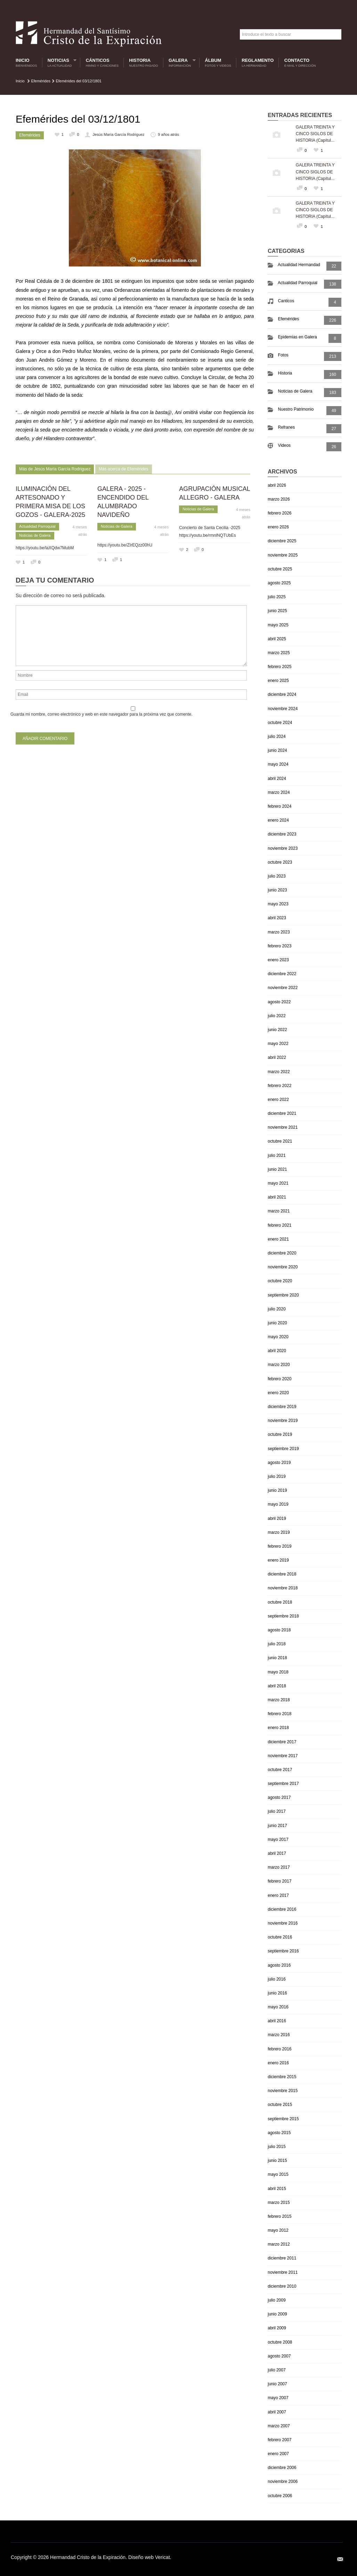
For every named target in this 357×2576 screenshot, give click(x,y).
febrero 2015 (279, 2216)
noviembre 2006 (283, 2481)
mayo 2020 (278, 1336)
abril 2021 (277, 1197)
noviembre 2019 (283, 1420)
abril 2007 (277, 2412)
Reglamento (258, 62)
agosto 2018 (279, 1630)
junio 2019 (277, 1490)
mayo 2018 (278, 1672)
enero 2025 (278, 680)
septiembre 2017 (283, 1783)
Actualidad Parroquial (37, 526)
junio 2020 (277, 1322)
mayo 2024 (278, 764)
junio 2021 (277, 1169)
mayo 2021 (278, 1183)
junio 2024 (277, 750)
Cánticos (102, 62)
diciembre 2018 (282, 1574)
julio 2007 (276, 2370)
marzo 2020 (279, 1364)
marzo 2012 (279, 2244)
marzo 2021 (279, 1211)
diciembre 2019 (282, 1406)
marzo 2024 (279, 792)
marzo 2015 (279, 2202)
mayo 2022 (278, 1043)
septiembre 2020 (283, 1295)
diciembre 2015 (282, 2076)
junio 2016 (277, 1993)
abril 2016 (277, 2020)
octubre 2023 (280, 862)
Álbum (218, 62)
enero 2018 (278, 1727)
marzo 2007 (279, 2425)
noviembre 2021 (283, 1127)
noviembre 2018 (283, 1588)
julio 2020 (276, 1309)
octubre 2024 (280, 722)
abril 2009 (277, 2328)
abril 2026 (277, 485)
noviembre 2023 (283, 848)
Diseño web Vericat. (149, 2557)
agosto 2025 (279, 583)
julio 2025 (276, 596)
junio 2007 (277, 2383)
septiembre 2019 (283, 1448)
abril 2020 (277, 1350)
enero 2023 (278, 959)
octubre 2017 (280, 1769)
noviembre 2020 (283, 1267)
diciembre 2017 (282, 1741)
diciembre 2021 (282, 1113)
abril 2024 (277, 778)
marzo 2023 (279, 932)
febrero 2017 (279, 1881)
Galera (180, 62)
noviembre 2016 (283, 1923)
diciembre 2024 (282, 694)
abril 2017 (277, 1853)
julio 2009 (276, 2300)
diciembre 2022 (282, 973)
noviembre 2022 (283, 987)
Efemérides (40, 81)
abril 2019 (277, 1518)
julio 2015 (276, 2146)
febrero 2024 (279, 806)
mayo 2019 (278, 1504)
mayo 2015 (278, 2174)
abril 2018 (277, 1686)
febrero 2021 (279, 1225)
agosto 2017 (279, 1797)
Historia (143, 62)
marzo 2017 (279, 1867)
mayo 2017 (278, 1839)
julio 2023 (276, 876)
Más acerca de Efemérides (123, 469)
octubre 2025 (280, 569)
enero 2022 (278, 1099)
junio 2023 (277, 890)
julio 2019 (276, 1476)
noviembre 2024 (283, 708)
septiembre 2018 (283, 1616)
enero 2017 (278, 1895)
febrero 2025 (279, 666)
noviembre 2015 (283, 2090)
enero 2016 (278, 2062)
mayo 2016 (278, 2007)
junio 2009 (277, 2314)
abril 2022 (277, 1057)
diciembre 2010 (282, 2286)
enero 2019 (278, 1560)
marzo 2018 (279, 1699)
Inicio (26, 62)
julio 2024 (276, 736)
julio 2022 (276, 1015)
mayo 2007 (278, 2397)
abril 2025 (277, 638)
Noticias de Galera (35, 535)
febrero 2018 (279, 1713)
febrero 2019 (279, 1546)
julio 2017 (276, 1811)
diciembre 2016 (282, 1909)
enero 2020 (278, 1392)
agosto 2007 (279, 2356)
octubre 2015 (280, 2104)
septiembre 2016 (283, 1951)
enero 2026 (278, 527)
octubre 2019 (280, 1434)
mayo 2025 (278, 625)
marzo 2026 (279, 499)
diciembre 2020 (282, 1253)
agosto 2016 (279, 1965)
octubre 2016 (280, 1937)
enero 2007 (278, 2453)
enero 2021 (278, 1239)
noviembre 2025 (283, 555)
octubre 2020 (280, 1280)
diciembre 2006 (282, 2467)
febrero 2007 (279, 2439)
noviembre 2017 (283, 1755)
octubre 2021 (280, 1141)
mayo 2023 (278, 904)
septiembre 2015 (283, 2118)
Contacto (300, 62)
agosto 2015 (279, 2132)
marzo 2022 (279, 1071)
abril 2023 (277, 917)
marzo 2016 (279, 2034)
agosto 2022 (279, 1001)
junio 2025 (277, 610)
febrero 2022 (279, 1085)
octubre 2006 (280, 2495)
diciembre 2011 (282, 2258)
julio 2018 (276, 1643)
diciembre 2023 (282, 834)
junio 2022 (277, 1029)
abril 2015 (277, 2188)
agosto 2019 (279, 1462)
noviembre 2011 (283, 2272)
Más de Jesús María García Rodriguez (54, 469)
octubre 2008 (280, 2342)
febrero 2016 (279, 2049)
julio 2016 (276, 1979)
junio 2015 (277, 2160)
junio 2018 (277, 1657)
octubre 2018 (280, 1602)
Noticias (60, 62)
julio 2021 (276, 1155)
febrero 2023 (279, 946)
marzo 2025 (279, 652)
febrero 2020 (279, 1378)
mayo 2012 (278, 2230)
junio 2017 (277, 1825)
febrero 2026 (279, 513)
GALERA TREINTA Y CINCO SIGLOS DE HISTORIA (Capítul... (315, 134)
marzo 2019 (279, 1532)
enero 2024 (278, 820)
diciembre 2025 (282, 540)
